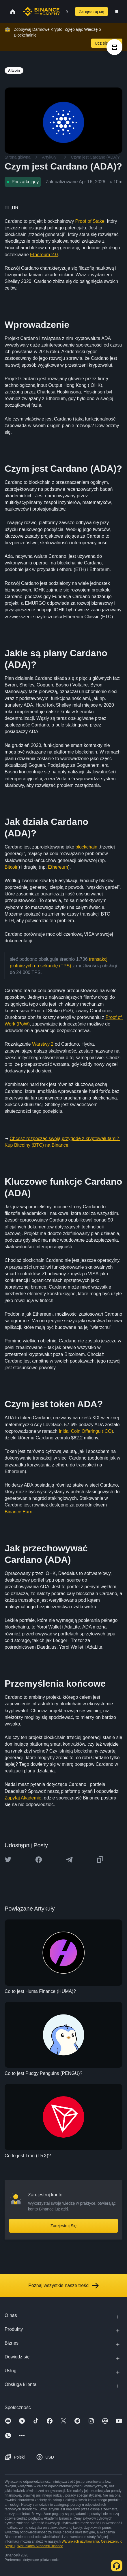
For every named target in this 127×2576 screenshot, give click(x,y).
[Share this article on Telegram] (69, 1859)
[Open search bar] (65, 11)
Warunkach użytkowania (80, 2541)
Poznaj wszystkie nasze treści (63, 2285)
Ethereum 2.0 (44, 254)
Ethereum (58, 867)
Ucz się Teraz (107, 43)
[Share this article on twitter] (8, 1859)
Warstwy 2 (42, 1044)
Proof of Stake (89, 221)
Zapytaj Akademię (23, 1797)
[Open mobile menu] (116, 11)
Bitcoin (11, 867)
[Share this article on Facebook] (38, 1859)
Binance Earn (18, 1511)
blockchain (86, 846)
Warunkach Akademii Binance (40, 2546)
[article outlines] (114, 47)
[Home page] (41, 11)
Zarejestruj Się (63, 2225)
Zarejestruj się (91, 11)
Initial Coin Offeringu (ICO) (86, 1431)
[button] (117, 11)
